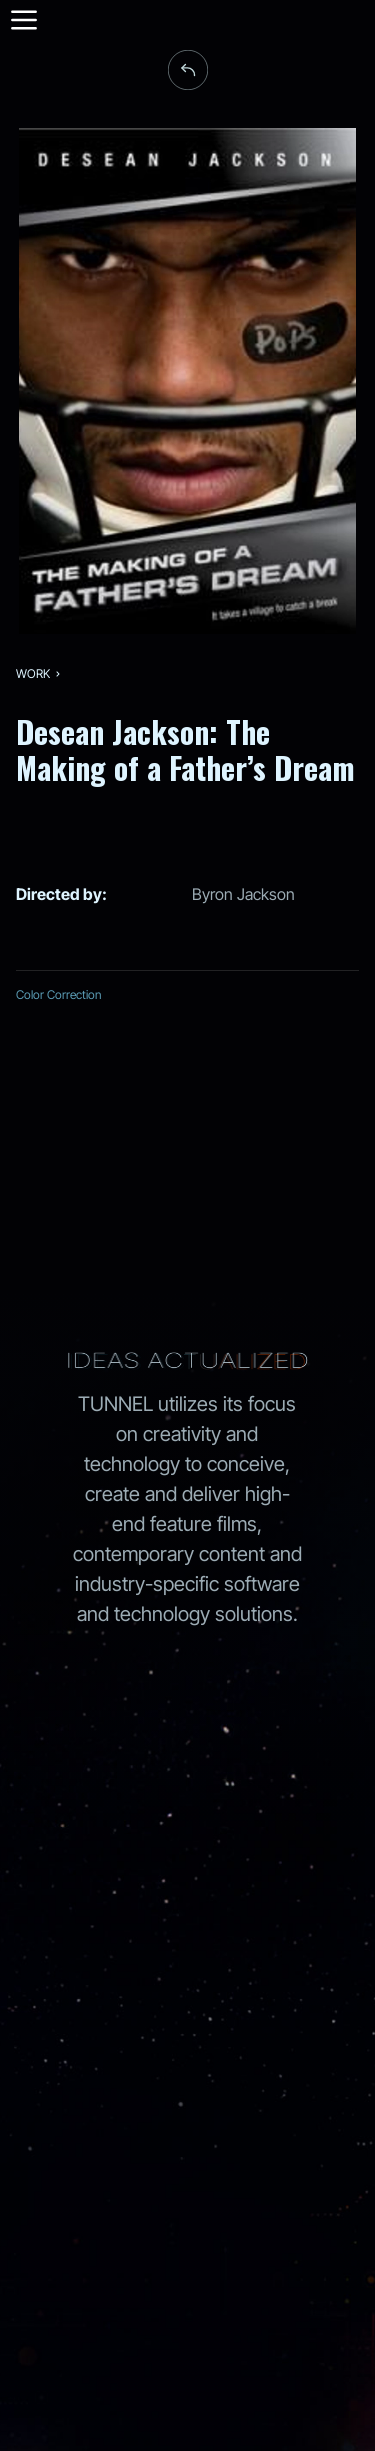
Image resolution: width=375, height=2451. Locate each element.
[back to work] (188, 70)
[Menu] (22, 20)
